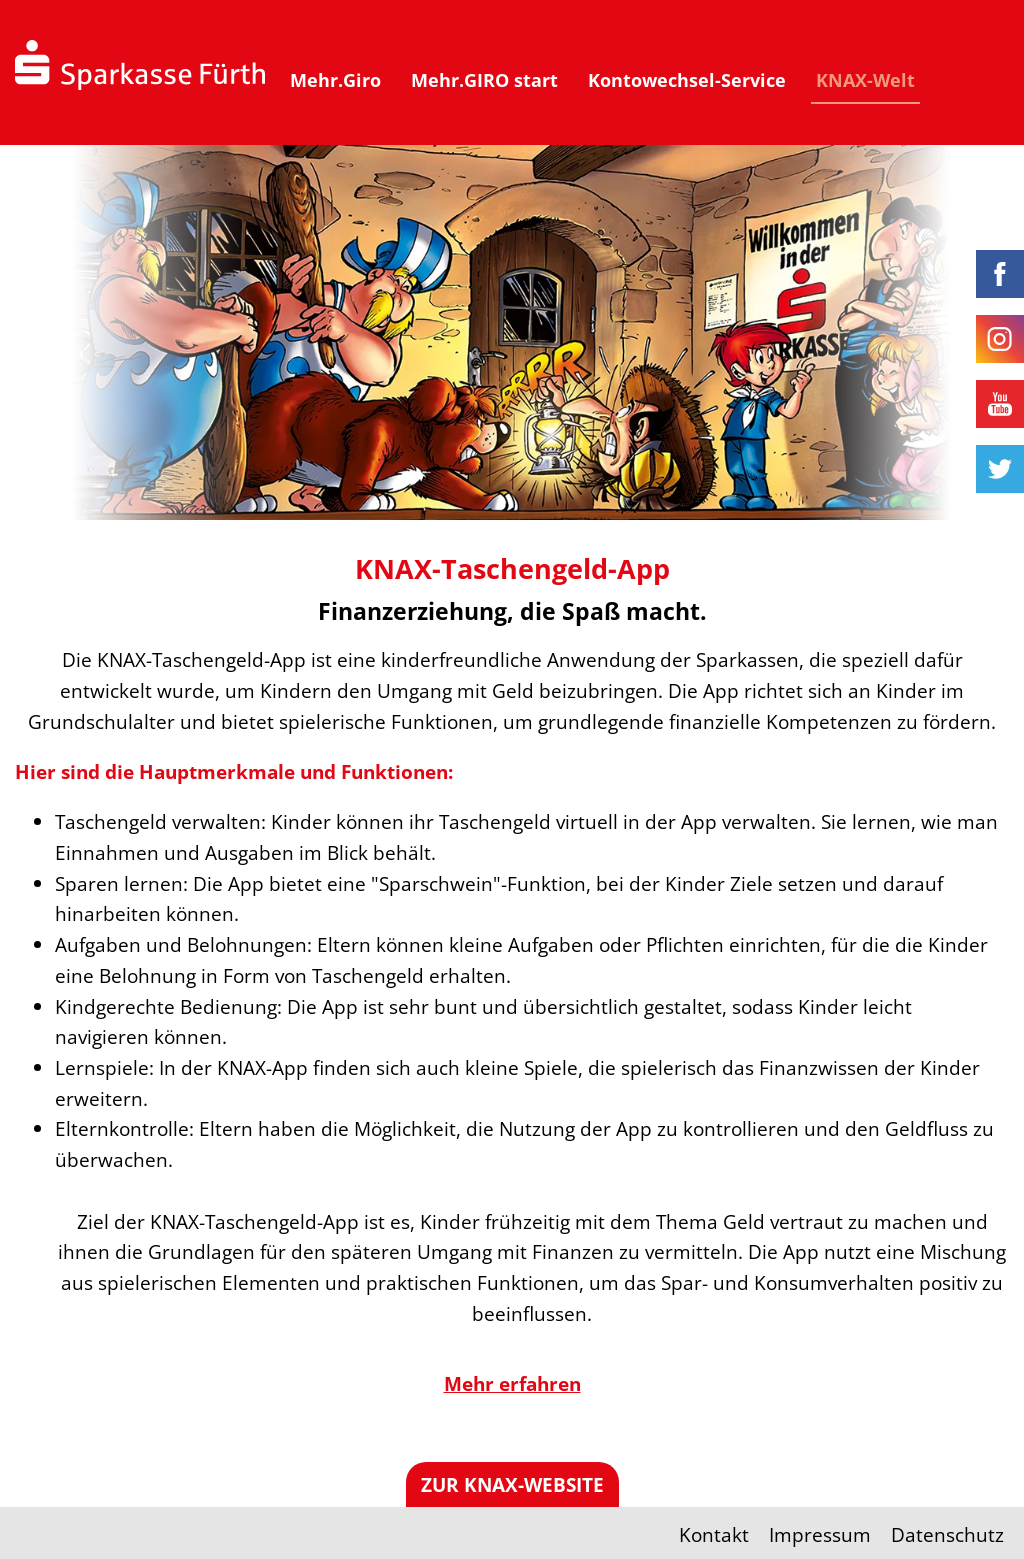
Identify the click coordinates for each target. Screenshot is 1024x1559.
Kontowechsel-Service (687, 79)
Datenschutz (947, 1534)
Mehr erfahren (512, 1383)
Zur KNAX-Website (512, 1484)
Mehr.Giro (335, 79)
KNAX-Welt (865, 79)
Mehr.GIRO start (484, 79)
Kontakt (714, 1534)
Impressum (820, 1534)
